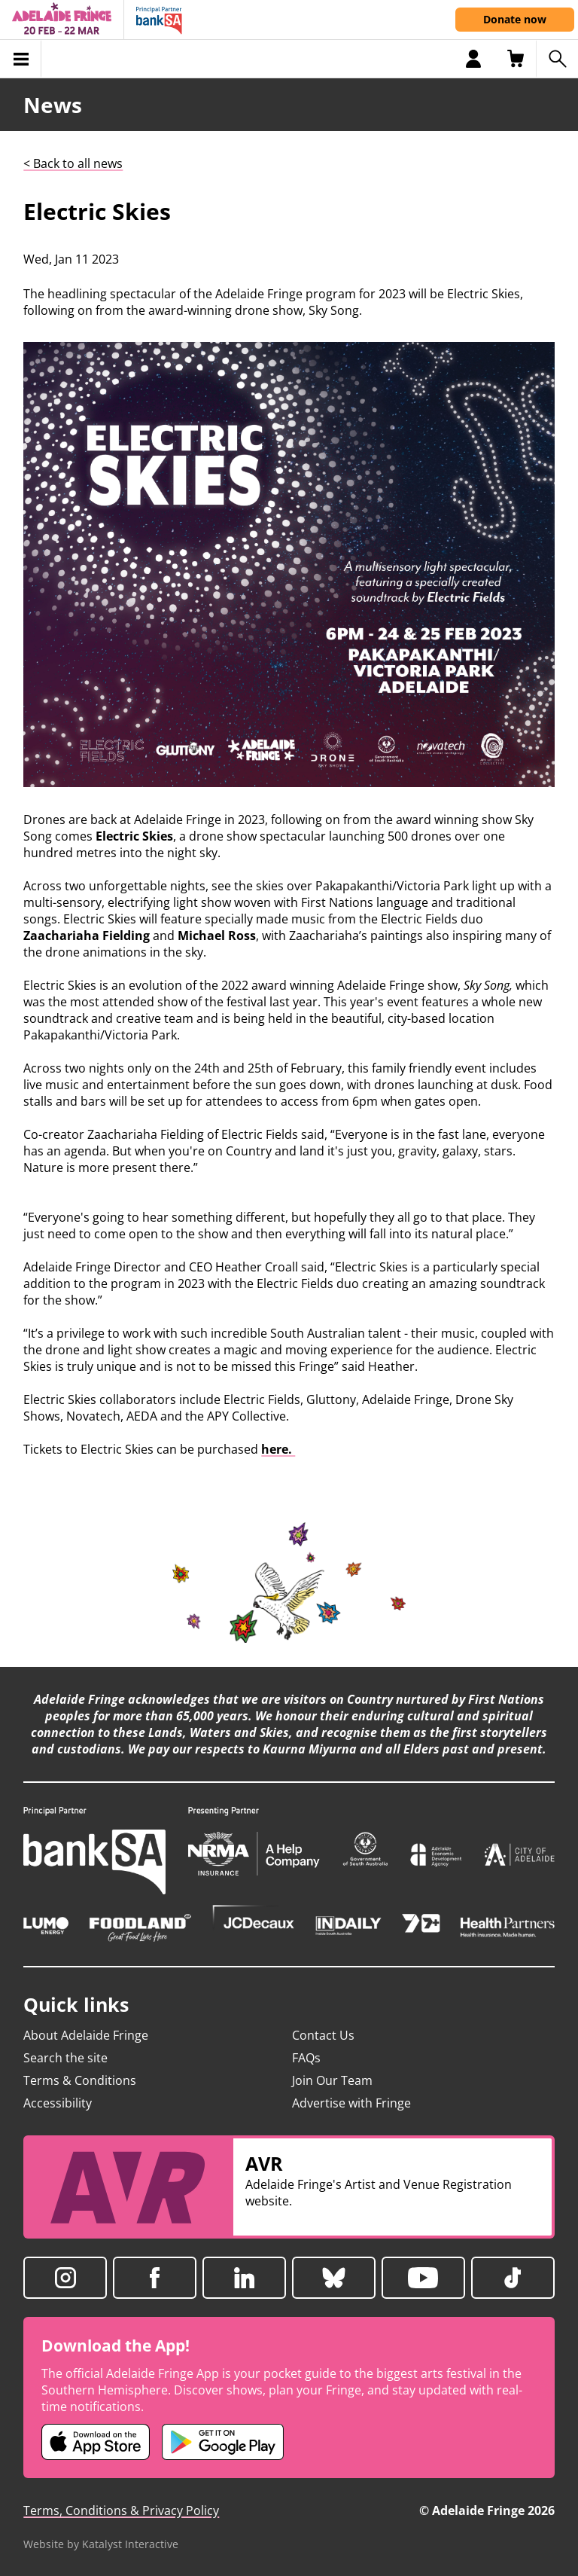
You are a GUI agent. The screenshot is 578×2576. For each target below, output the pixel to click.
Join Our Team (332, 2080)
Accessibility (57, 2103)
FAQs (306, 2058)
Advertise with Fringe (351, 2103)
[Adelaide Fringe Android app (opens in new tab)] (223, 2442)
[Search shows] (557, 59)
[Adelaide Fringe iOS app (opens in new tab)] (95, 2442)
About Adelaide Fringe (85, 2035)
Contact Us (323, 2035)
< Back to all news (73, 163)
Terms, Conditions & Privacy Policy (121, 2510)
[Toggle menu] (20, 59)
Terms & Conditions (79, 2080)
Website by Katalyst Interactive (100, 2544)
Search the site (65, 2058)
